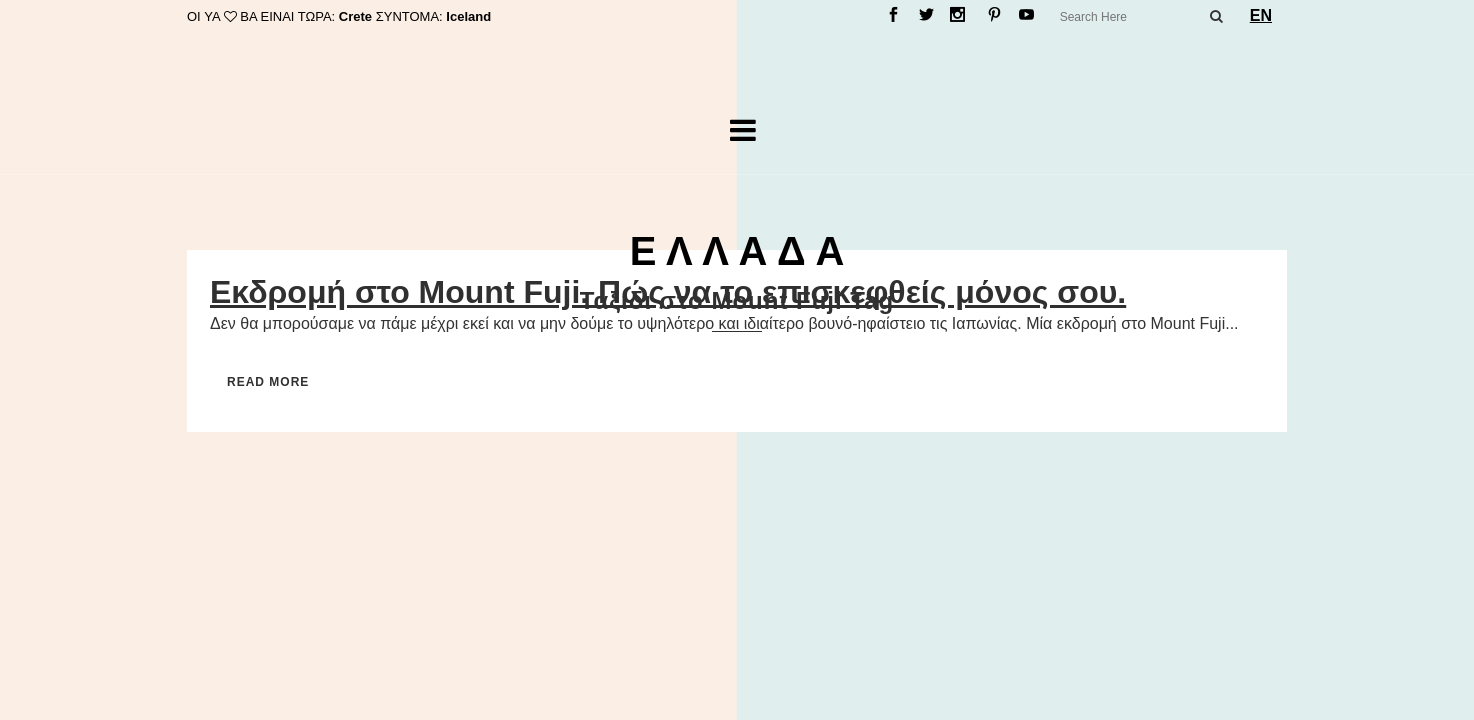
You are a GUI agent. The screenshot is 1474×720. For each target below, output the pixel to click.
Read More (268, 382)
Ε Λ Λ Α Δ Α (737, 251)
